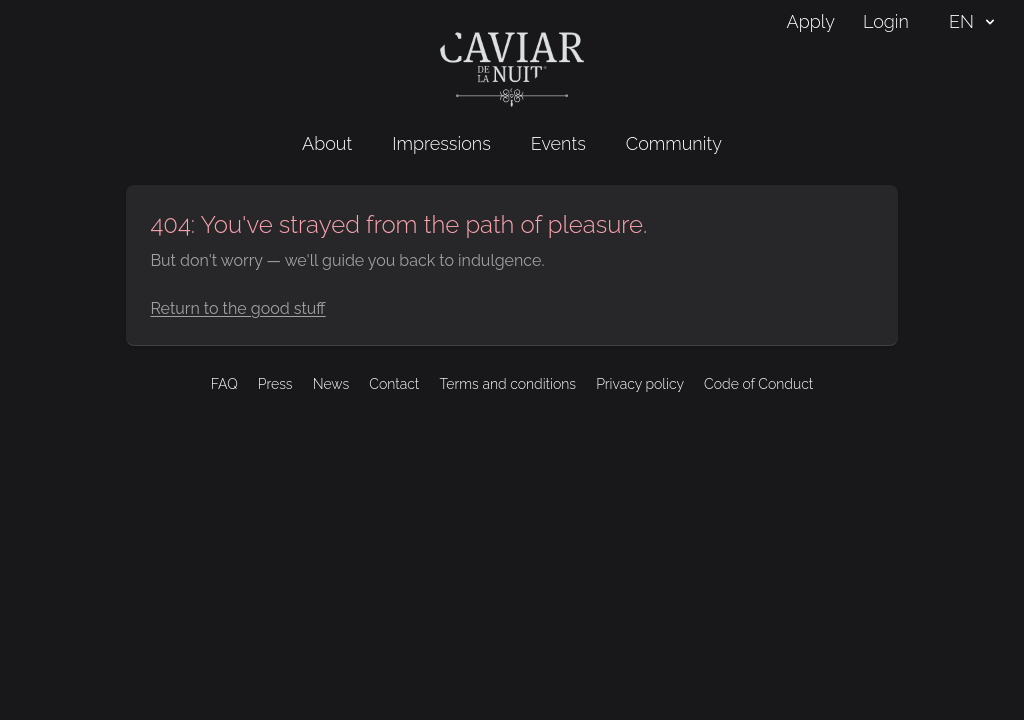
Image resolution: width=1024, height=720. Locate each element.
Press (275, 384)
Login (886, 21)
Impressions (441, 143)
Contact (394, 384)
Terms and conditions (507, 384)
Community (674, 143)
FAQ (224, 384)
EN (973, 21)
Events (558, 143)
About (327, 143)
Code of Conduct (758, 384)
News (331, 384)
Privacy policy (640, 384)
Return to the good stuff (237, 308)
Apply (811, 21)
